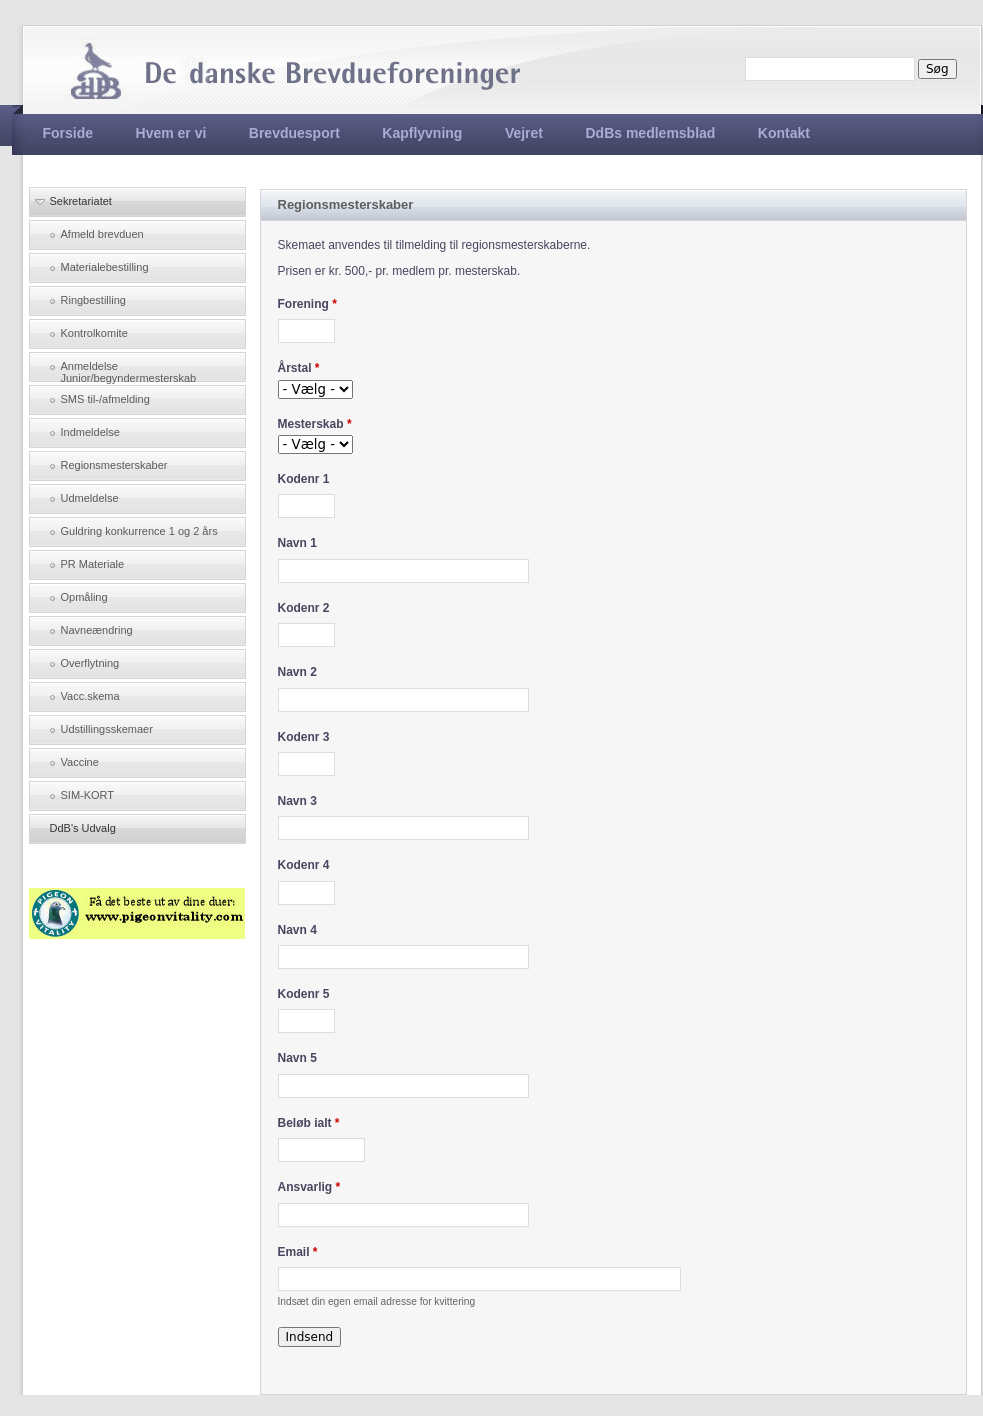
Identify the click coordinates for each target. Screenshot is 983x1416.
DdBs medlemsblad (650, 133)
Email (298, 1252)
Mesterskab (315, 424)
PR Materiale (93, 564)
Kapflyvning (422, 133)
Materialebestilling (105, 267)
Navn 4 (297, 930)
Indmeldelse (90, 432)
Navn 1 (297, 543)
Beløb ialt (309, 1123)
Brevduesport (294, 133)
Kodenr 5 (304, 994)
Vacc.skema (90, 696)
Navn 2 (297, 672)
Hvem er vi (171, 133)
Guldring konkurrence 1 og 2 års (139, 531)
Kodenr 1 (304, 479)
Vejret (524, 133)
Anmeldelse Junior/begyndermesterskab (129, 371)
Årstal (299, 368)
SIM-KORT (88, 795)
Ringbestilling (93, 300)
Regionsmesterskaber (114, 465)
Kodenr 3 (304, 737)
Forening (307, 304)
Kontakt (784, 133)
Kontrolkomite (94, 333)
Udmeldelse (90, 498)
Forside (68, 133)
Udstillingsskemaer (107, 729)
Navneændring (97, 630)
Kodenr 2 (304, 608)
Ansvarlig (309, 1187)
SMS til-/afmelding (105, 399)
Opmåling (84, 597)
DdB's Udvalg (83, 828)
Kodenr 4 (304, 865)
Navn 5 (297, 1058)
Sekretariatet (81, 201)
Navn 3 (297, 801)
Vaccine (80, 762)
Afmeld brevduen (102, 234)
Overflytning (90, 663)
